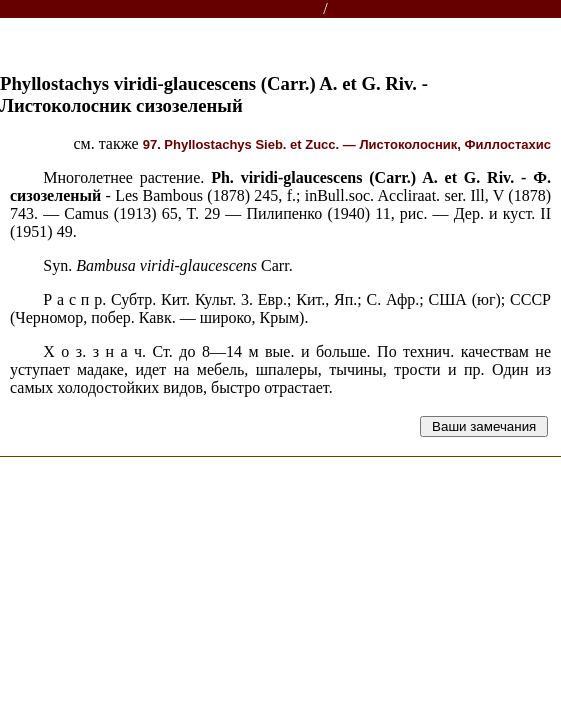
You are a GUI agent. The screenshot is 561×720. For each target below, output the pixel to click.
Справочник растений (420, 9)
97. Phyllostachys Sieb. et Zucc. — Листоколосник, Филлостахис (347, 144)
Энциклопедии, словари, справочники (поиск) (162, 9)
